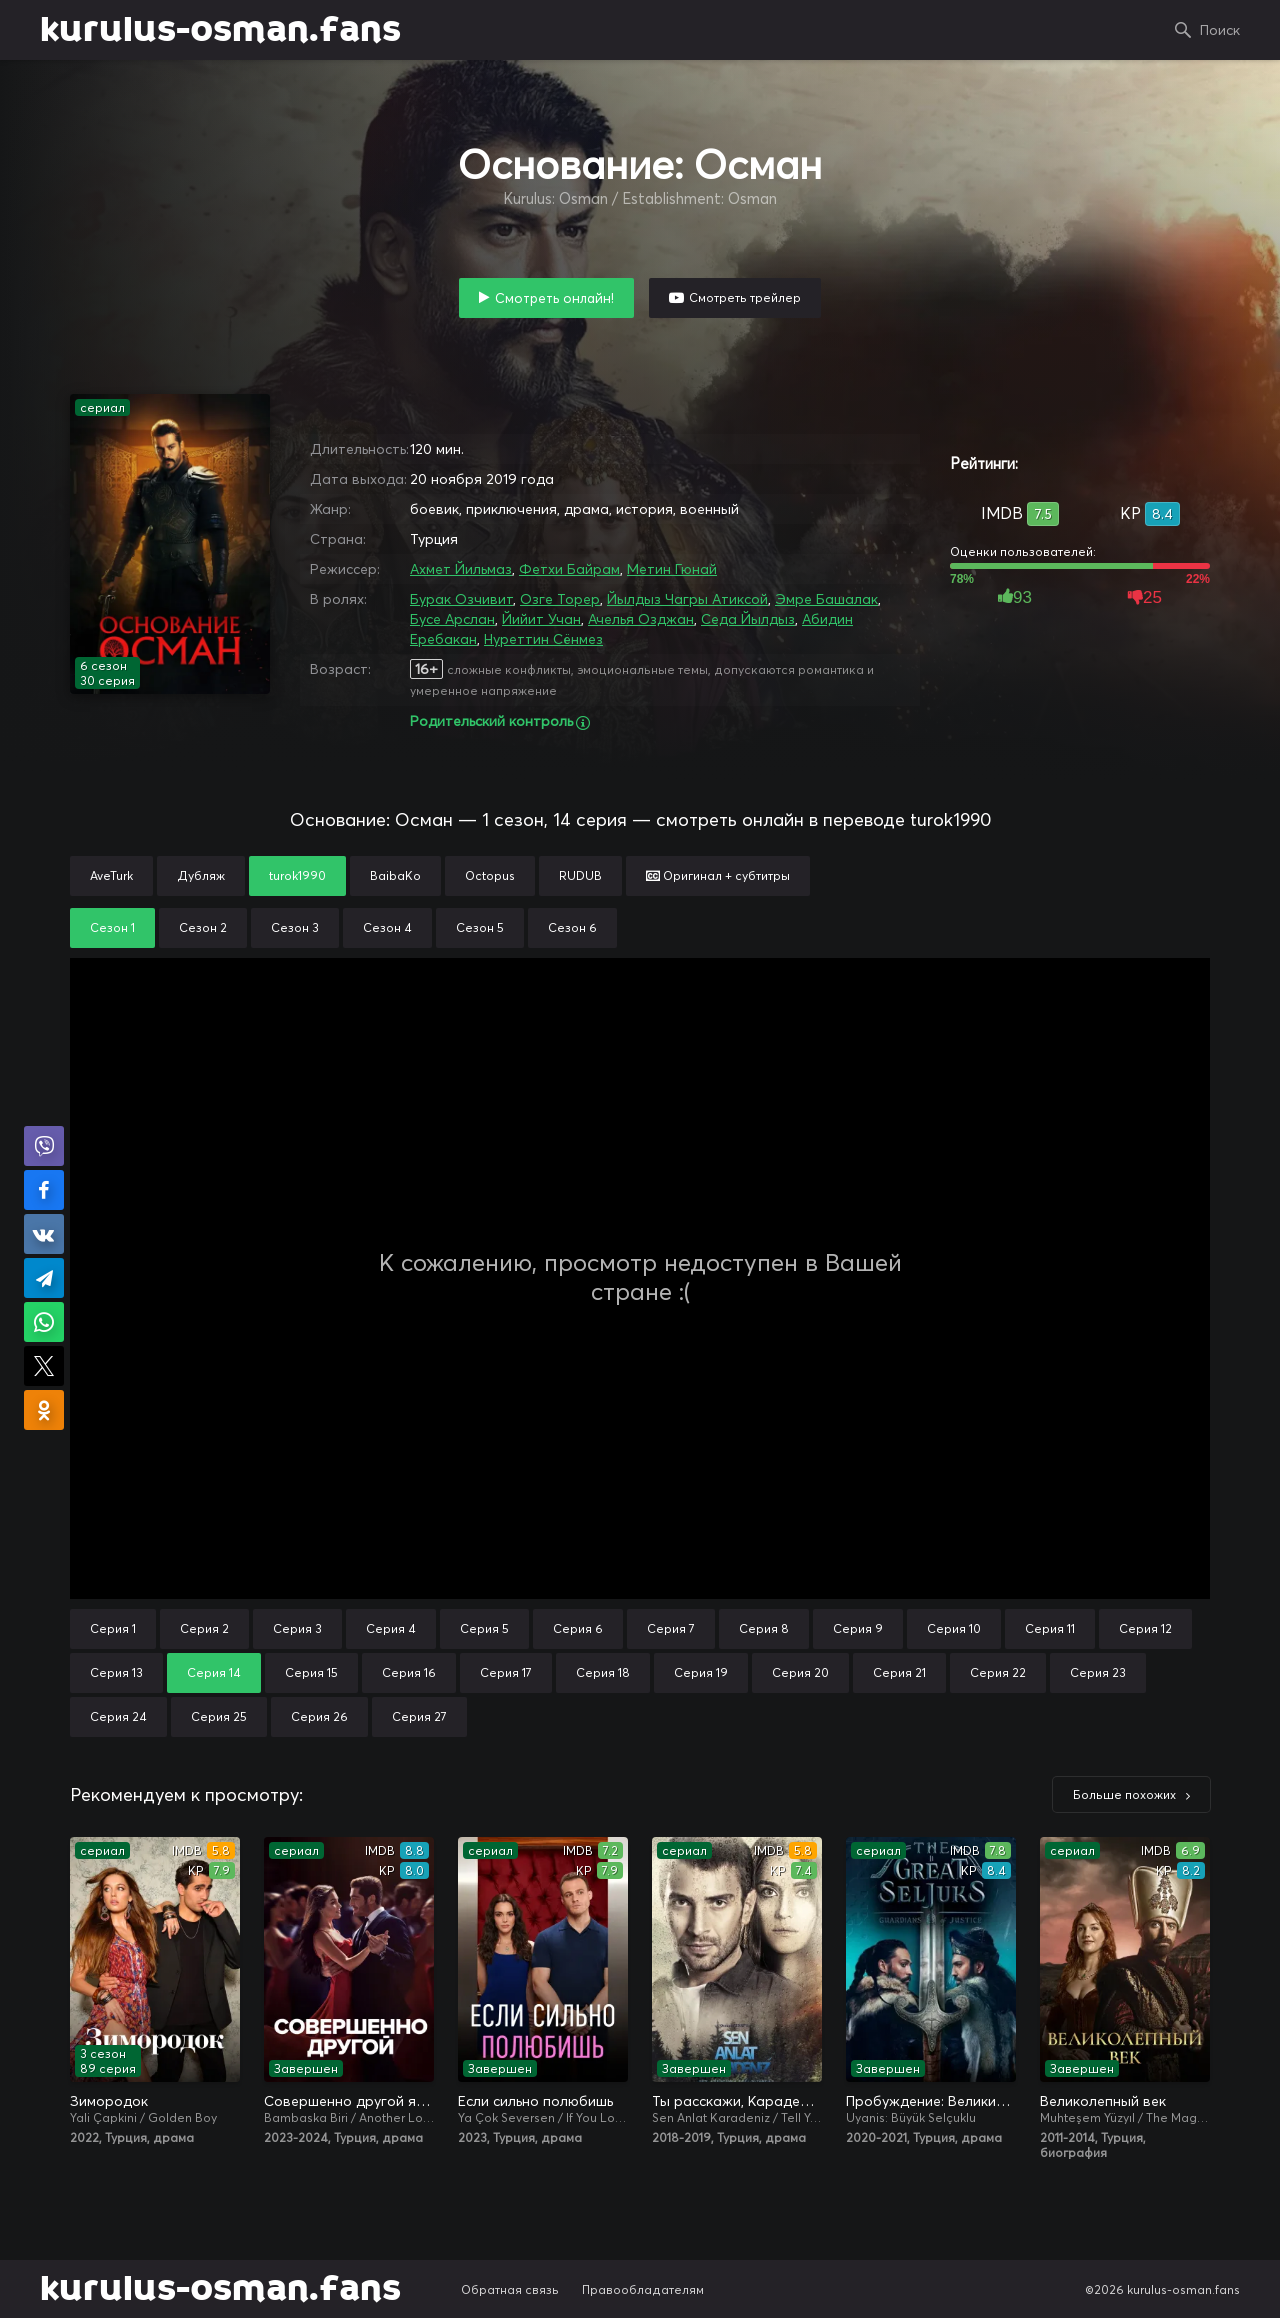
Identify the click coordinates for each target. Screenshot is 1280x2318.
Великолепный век (1103, 2101)
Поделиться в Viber (44, 1146)
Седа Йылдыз (748, 619)
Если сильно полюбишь (535, 2101)
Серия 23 (1098, 1672)
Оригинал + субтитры (718, 875)
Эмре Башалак (826, 599)
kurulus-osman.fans (220, 30)
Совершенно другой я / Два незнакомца (349, 2101)
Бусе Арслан (452, 619)
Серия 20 (800, 1672)
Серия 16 (409, 1672)
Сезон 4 (387, 927)
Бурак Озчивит (461, 599)
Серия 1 (113, 1628)
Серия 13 (116, 1672)
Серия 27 (419, 1716)
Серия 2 (204, 1628)
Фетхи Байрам (569, 569)
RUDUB (580, 875)
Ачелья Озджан (641, 619)
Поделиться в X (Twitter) (44, 1366)
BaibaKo (395, 875)
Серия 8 (764, 1628)
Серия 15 (311, 1672)
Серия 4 (391, 1628)
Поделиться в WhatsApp (44, 1322)
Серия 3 (297, 1628)
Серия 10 (954, 1628)
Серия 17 (506, 1672)
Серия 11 (1050, 1628)
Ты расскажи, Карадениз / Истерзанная (737, 2101)
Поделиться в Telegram (44, 1278)
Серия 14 (214, 1672)
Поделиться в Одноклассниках (44, 1410)
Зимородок (109, 2101)
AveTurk (111, 875)
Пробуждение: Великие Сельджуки (931, 2101)
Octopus (490, 875)
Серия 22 (998, 1672)
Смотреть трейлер (745, 297)
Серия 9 (858, 1628)
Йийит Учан (541, 619)
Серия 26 (319, 1716)
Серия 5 (484, 1628)
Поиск (1220, 30)
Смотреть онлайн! (554, 298)
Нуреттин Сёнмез (543, 639)
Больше (1124, 1794)
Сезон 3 (295, 927)
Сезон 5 (480, 927)
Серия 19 (701, 1672)
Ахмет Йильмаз (461, 569)
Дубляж (201, 875)
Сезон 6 (572, 927)
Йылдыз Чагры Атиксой (687, 599)
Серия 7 (671, 1628)
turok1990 (297, 875)
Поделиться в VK (44, 1234)
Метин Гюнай (672, 569)
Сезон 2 (203, 927)
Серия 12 (1145, 1628)
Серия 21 (899, 1672)
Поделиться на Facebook (44, 1190)
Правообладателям (643, 2289)
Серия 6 (578, 1628)
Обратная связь (510, 2289)
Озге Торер (560, 599)
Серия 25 (219, 1716)
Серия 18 (603, 1672)
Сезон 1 (112, 927)
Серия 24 (118, 1716)
